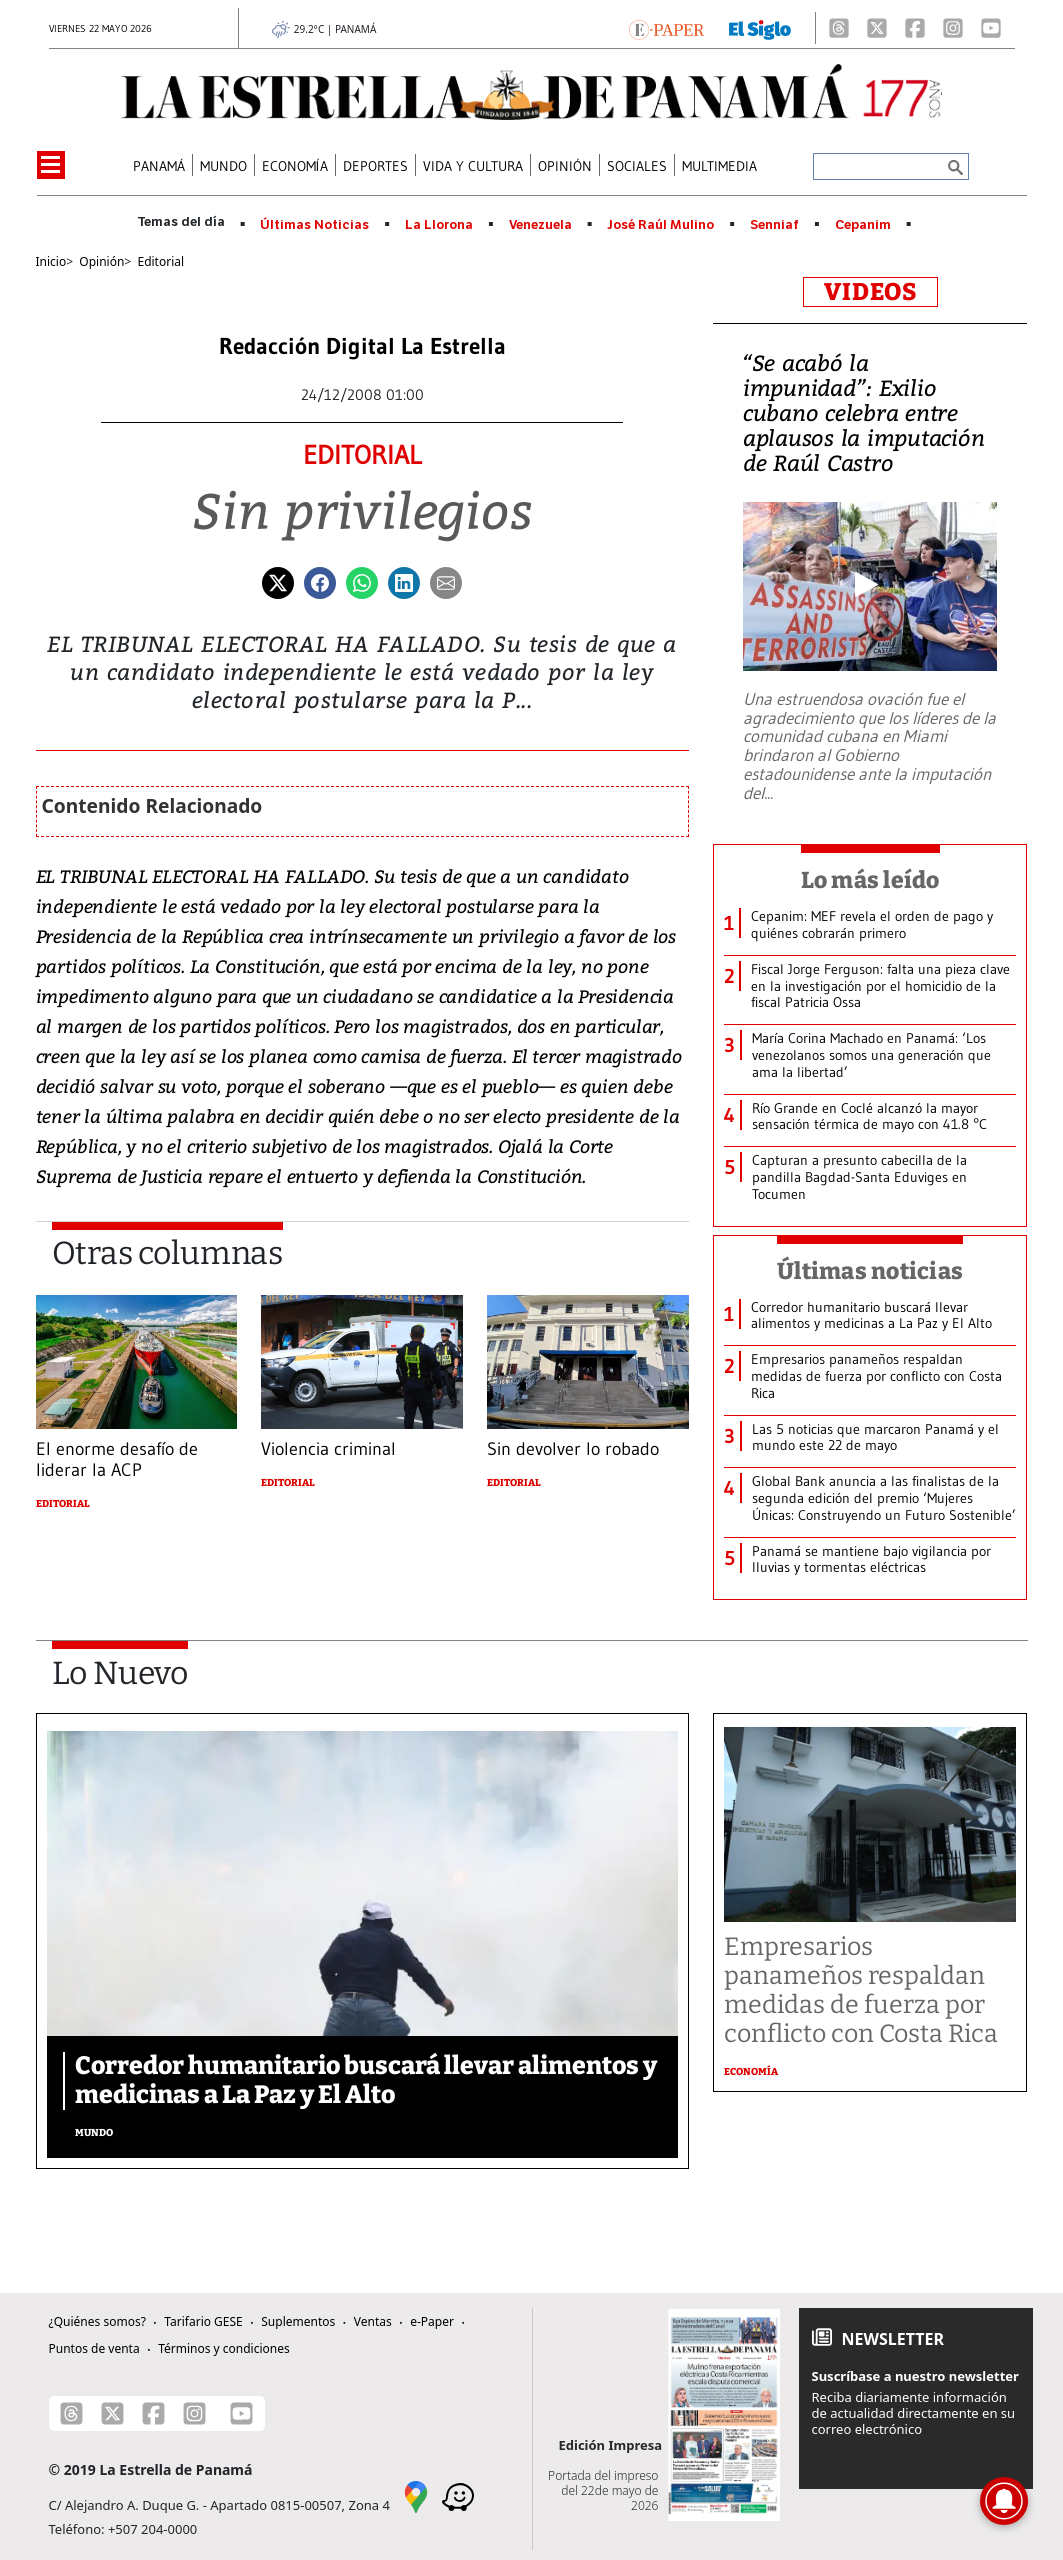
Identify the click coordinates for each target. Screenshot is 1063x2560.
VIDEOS (870, 292)
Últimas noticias (870, 1271)
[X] (877, 28)
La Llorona (439, 225)
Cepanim (863, 225)
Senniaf (774, 225)
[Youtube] (991, 28)
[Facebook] (915, 28)
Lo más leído (870, 880)
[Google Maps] (416, 2496)
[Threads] (839, 28)
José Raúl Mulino (660, 225)
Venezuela (540, 225)
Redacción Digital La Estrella (362, 346)
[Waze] (458, 2496)
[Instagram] (953, 28)
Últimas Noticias (314, 225)
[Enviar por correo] (446, 581)
